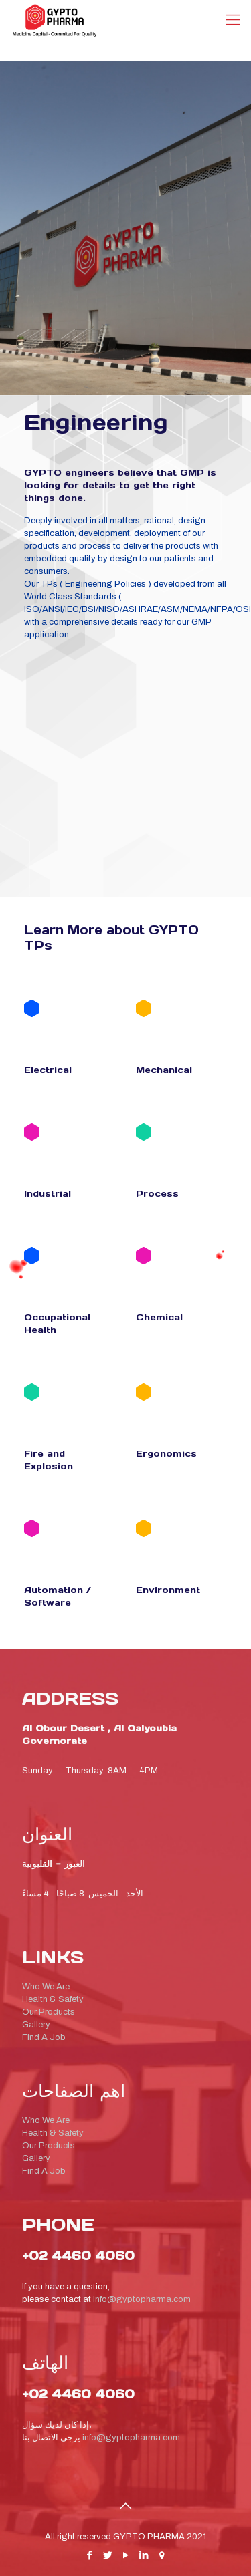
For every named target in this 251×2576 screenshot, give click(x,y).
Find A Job (44, 2037)
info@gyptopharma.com (142, 2299)
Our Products (48, 2012)
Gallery (36, 2024)
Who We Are (46, 1986)
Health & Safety (53, 1999)
